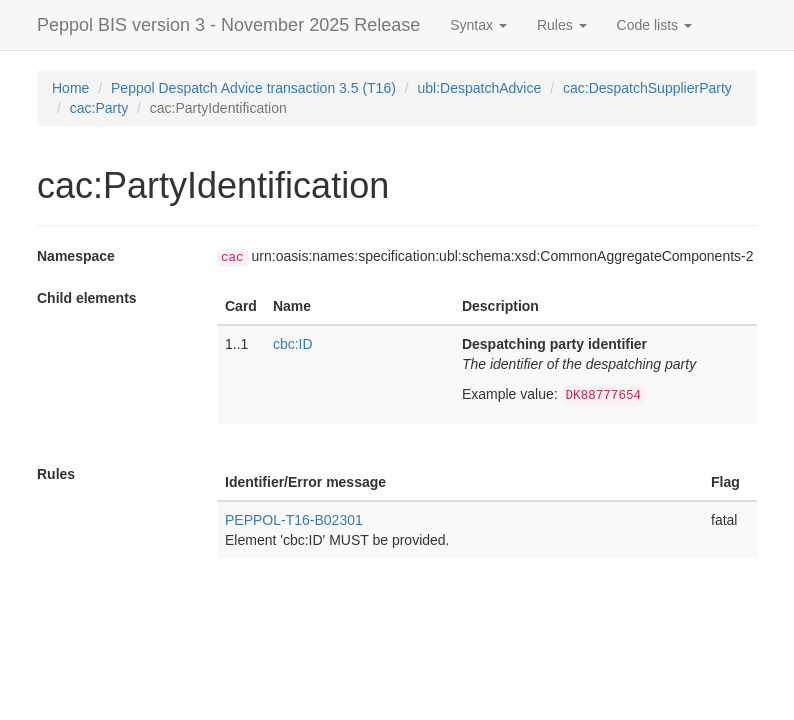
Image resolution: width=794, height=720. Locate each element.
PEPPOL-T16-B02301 (294, 520)
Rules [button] (562, 25)
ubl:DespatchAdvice (480, 88)
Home (70, 88)
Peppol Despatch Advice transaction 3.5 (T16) (253, 88)
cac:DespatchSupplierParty (647, 88)
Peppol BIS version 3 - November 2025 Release (228, 25)
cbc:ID (293, 344)
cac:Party (99, 108)
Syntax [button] (478, 25)
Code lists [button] (654, 25)
